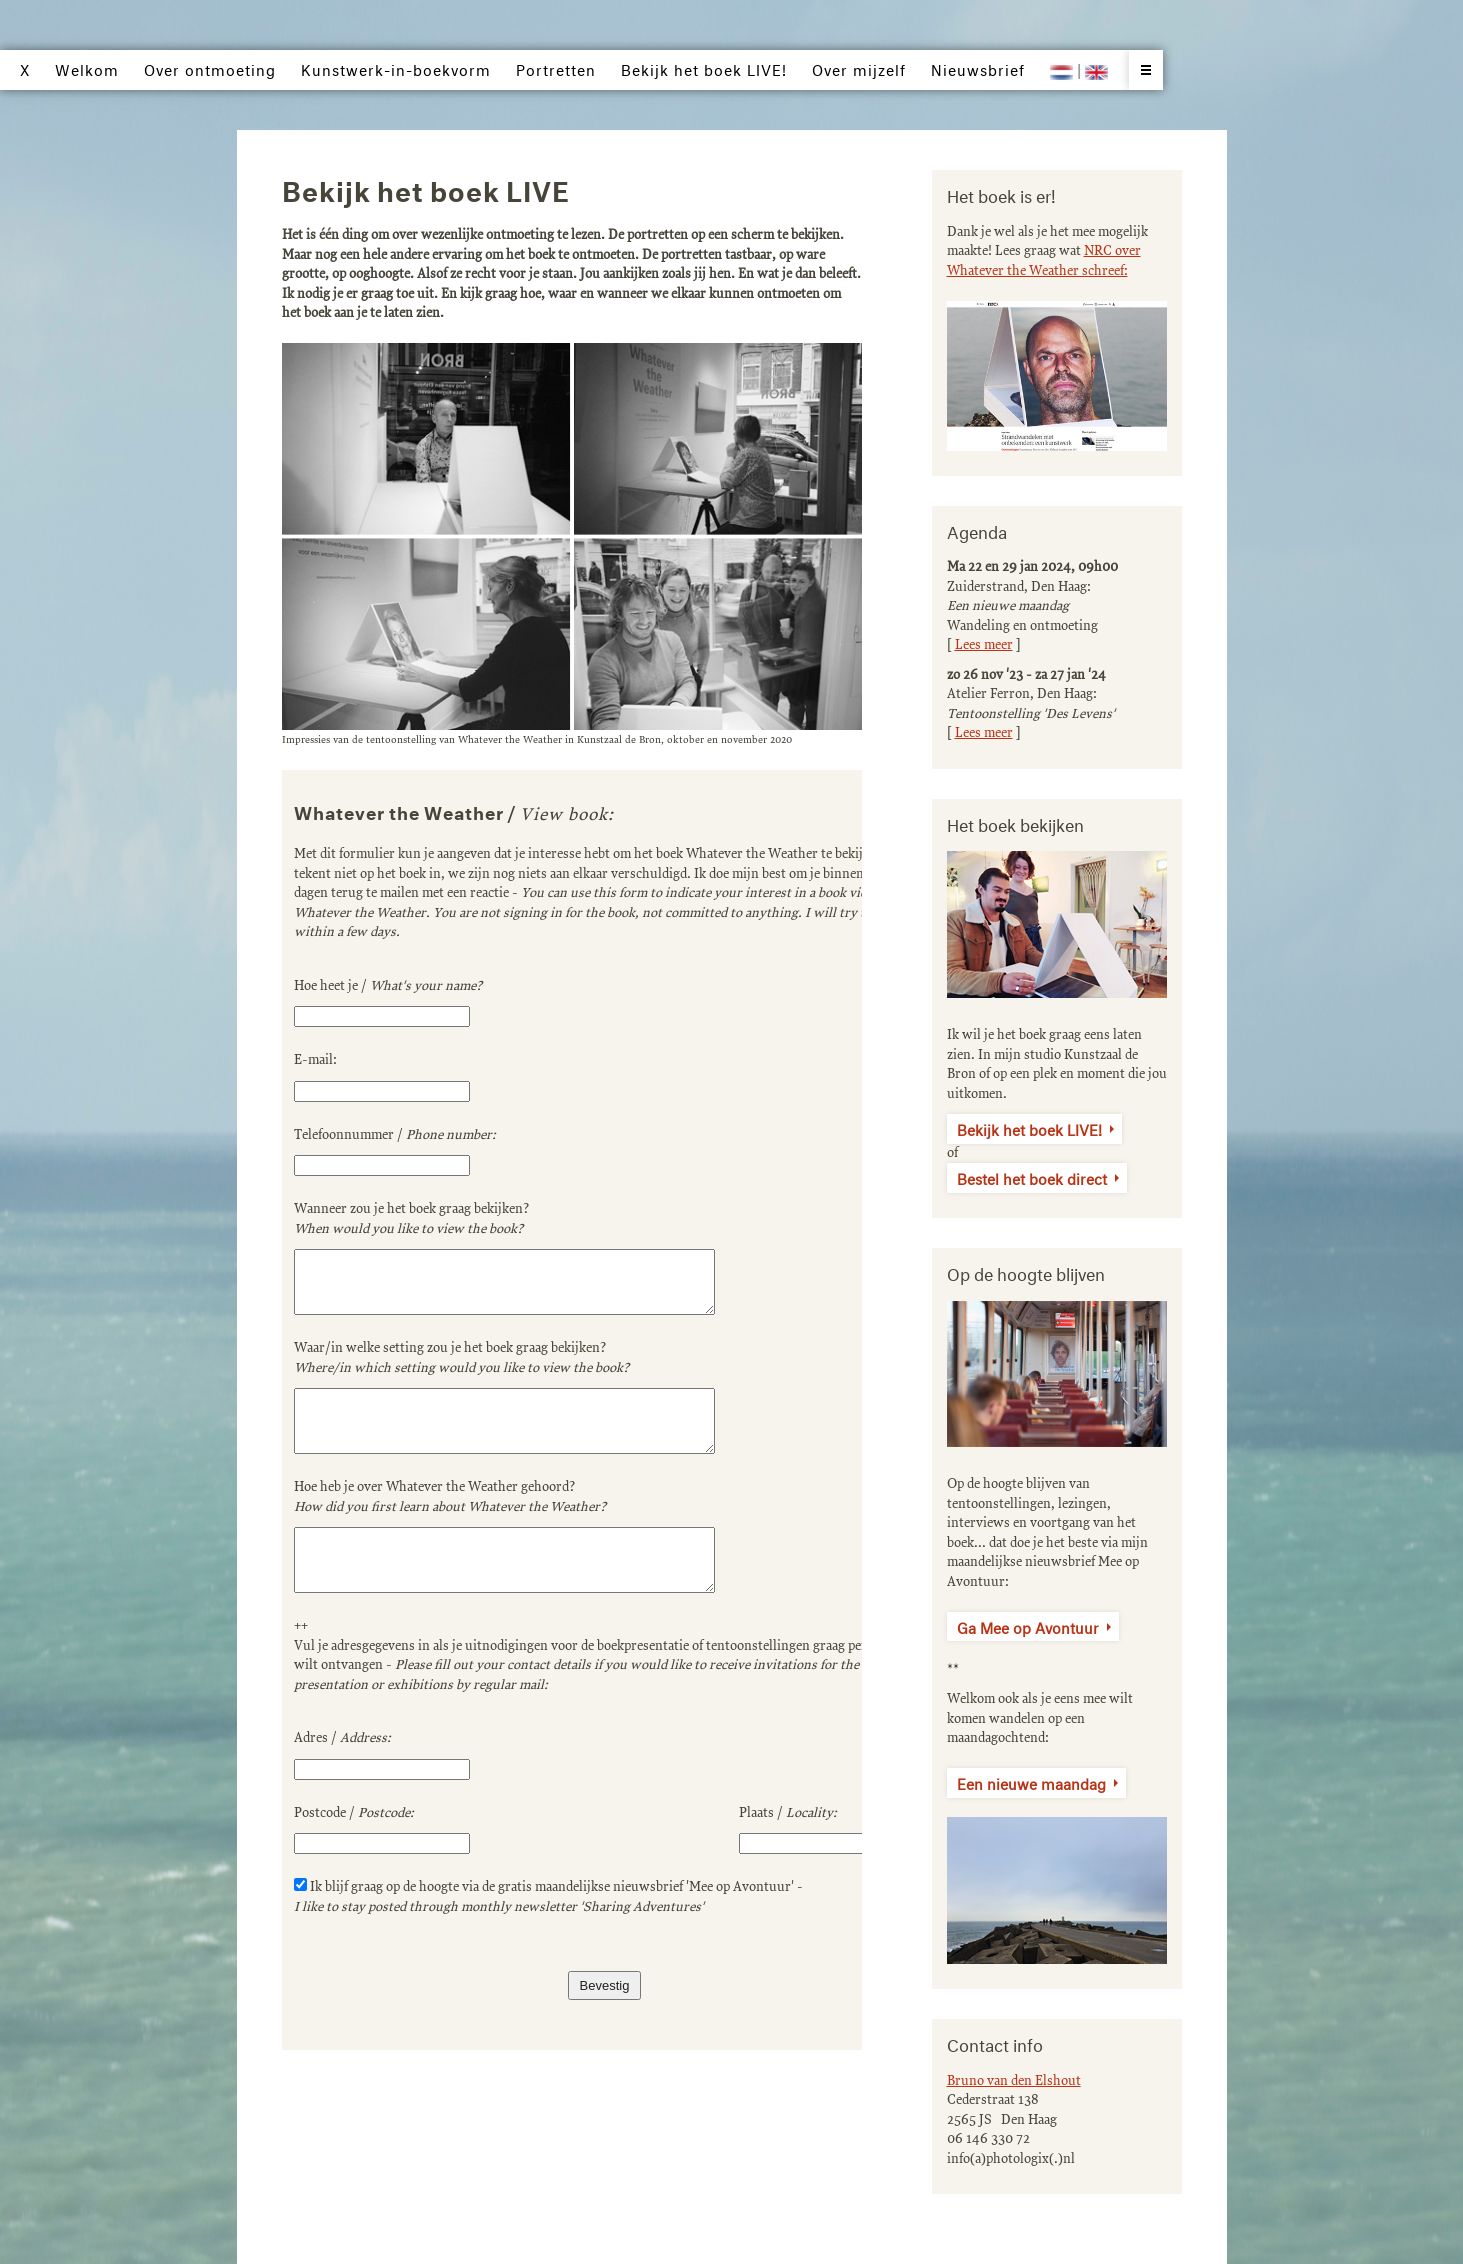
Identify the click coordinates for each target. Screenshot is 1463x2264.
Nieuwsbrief (978, 68)
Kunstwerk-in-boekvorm (396, 68)
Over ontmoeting (210, 68)
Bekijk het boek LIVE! (1029, 1128)
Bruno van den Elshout (1014, 2081)
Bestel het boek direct (1032, 1177)
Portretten (556, 68)
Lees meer (984, 645)
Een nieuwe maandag (1031, 1782)
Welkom (87, 68)
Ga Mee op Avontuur (1028, 1626)
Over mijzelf (859, 68)
